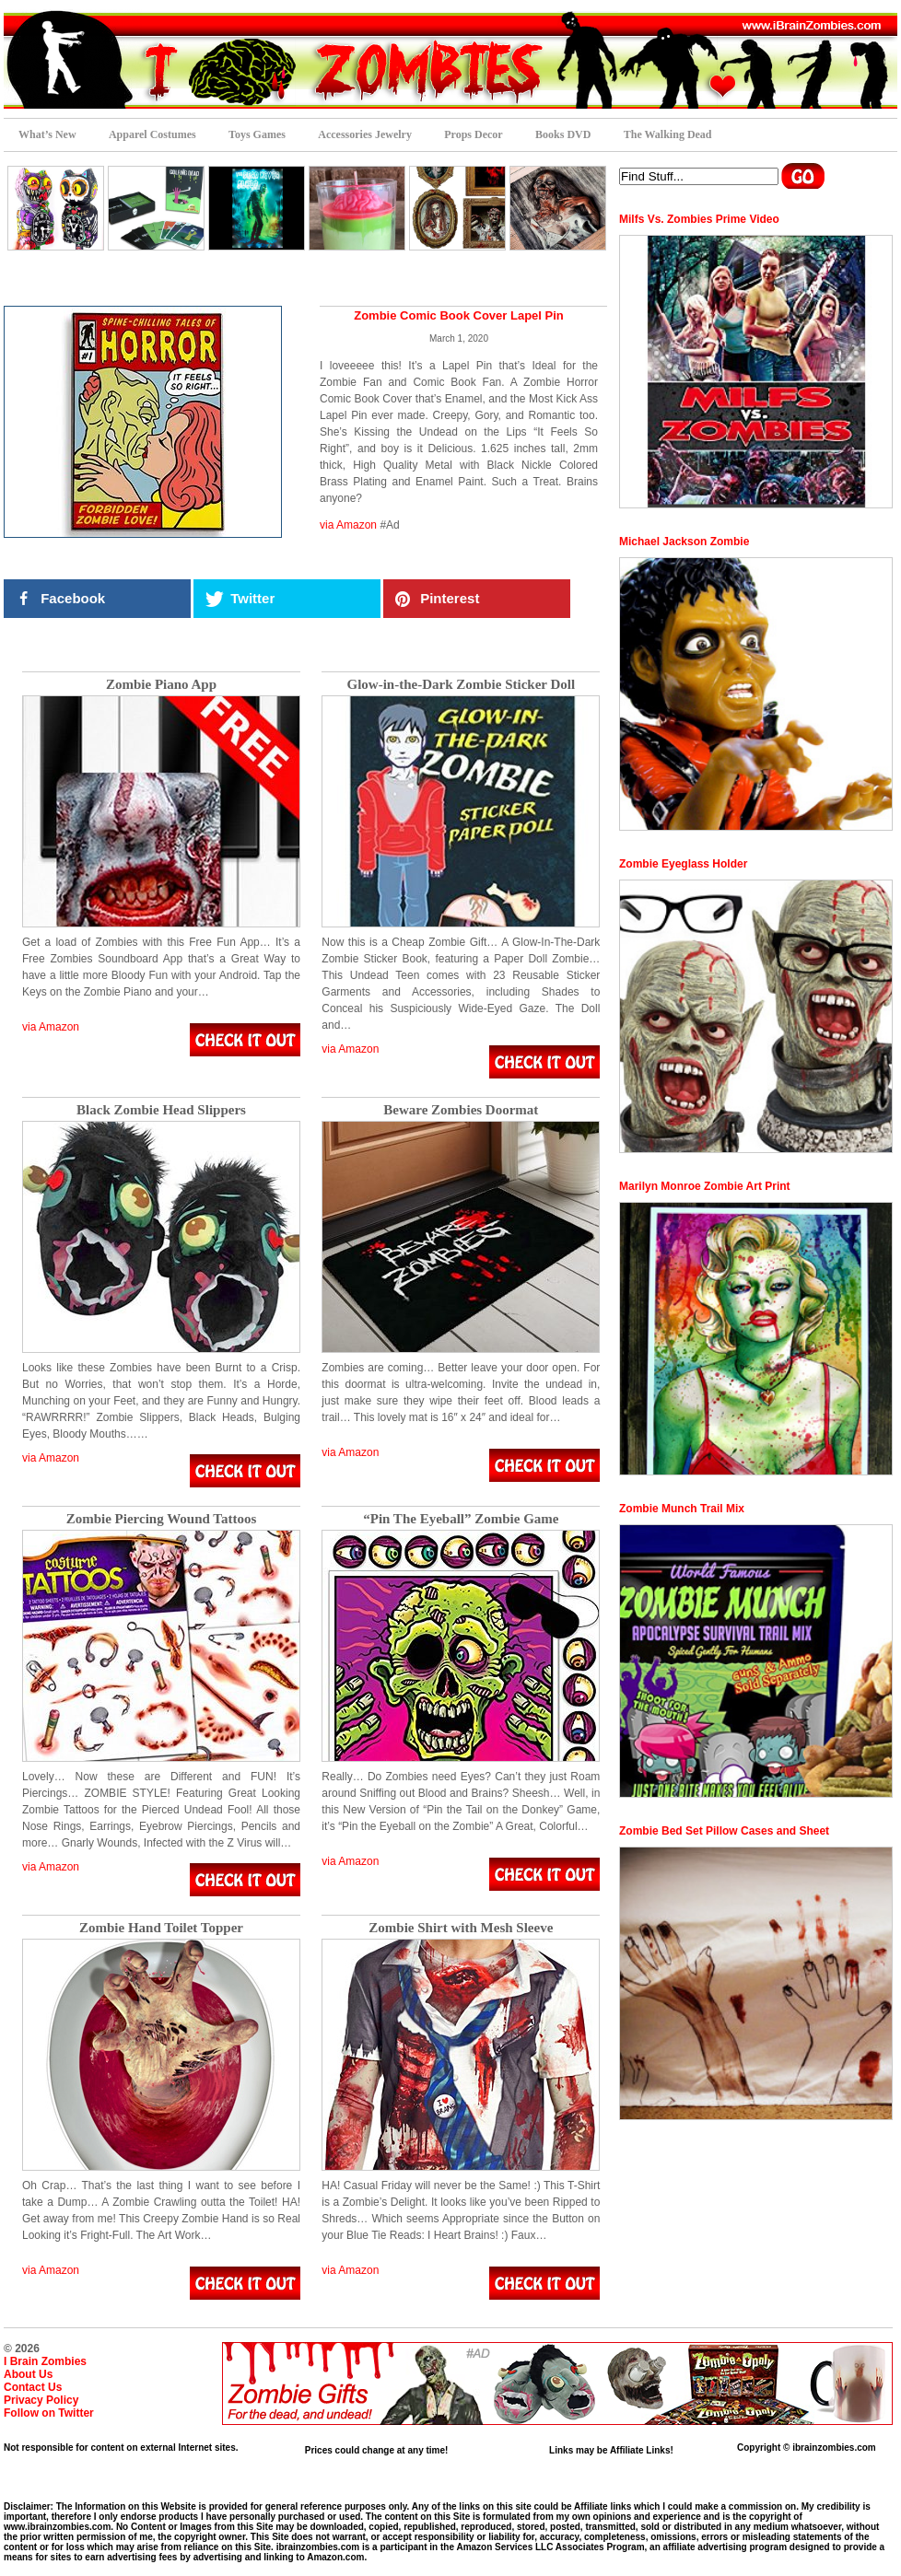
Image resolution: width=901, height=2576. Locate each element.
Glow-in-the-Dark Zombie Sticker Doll (461, 685)
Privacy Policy (41, 2400)
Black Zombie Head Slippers (161, 1110)
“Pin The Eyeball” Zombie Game (460, 1519)
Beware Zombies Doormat (460, 1110)
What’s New (47, 134)
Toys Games (257, 134)
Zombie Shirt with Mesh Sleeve (461, 1928)
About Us (28, 2374)
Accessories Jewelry (365, 134)
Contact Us (33, 2387)
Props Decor (473, 134)
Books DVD (563, 134)
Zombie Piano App (161, 685)
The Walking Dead (668, 134)
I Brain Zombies (45, 2361)
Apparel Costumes (152, 134)
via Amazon (348, 525)
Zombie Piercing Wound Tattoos (161, 1519)
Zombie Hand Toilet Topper (161, 1928)
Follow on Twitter (49, 2413)
